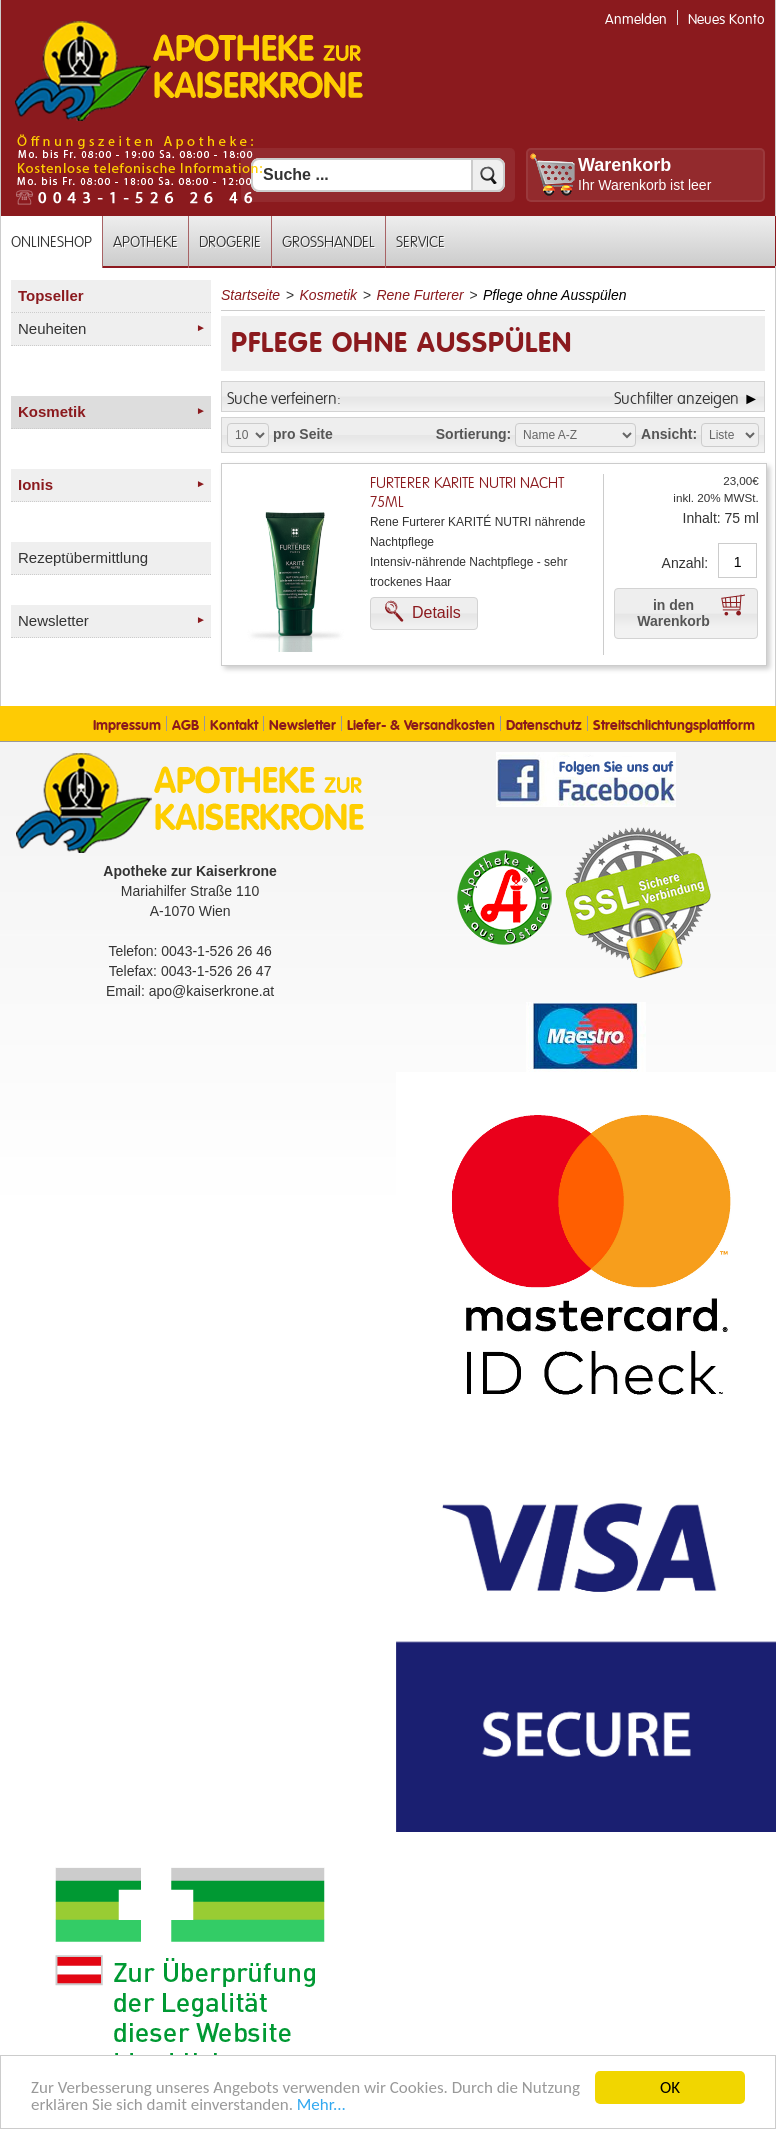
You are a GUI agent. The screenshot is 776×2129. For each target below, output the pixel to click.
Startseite (250, 295)
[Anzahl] (737, 562)
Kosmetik (329, 295)
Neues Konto (726, 19)
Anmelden (636, 19)
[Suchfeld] (378, 175)
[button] (424, 613)
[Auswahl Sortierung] (575, 435)
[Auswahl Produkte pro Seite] (248, 435)
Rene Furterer (419, 295)
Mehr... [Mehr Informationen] (321, 2105)
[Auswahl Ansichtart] (730, 435)
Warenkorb (624, 165)
